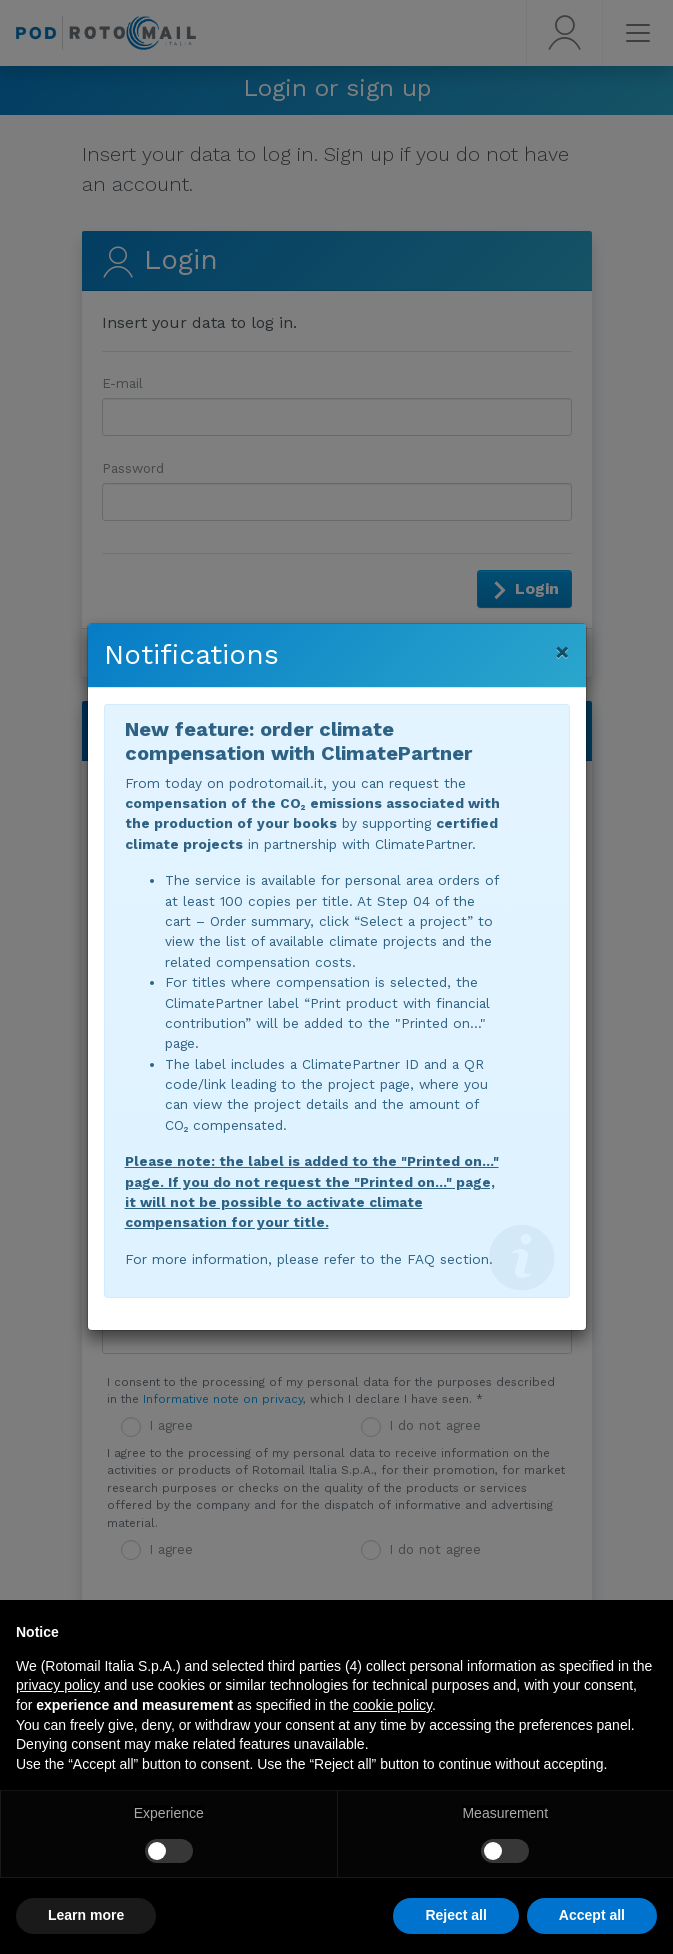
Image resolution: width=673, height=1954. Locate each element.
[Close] (562, 652)
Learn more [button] (86, 1915)
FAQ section (448, 1259)
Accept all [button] (592, 1915)
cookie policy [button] (392, 1705)
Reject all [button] (455, 1915)
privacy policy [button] (58, 1685)
